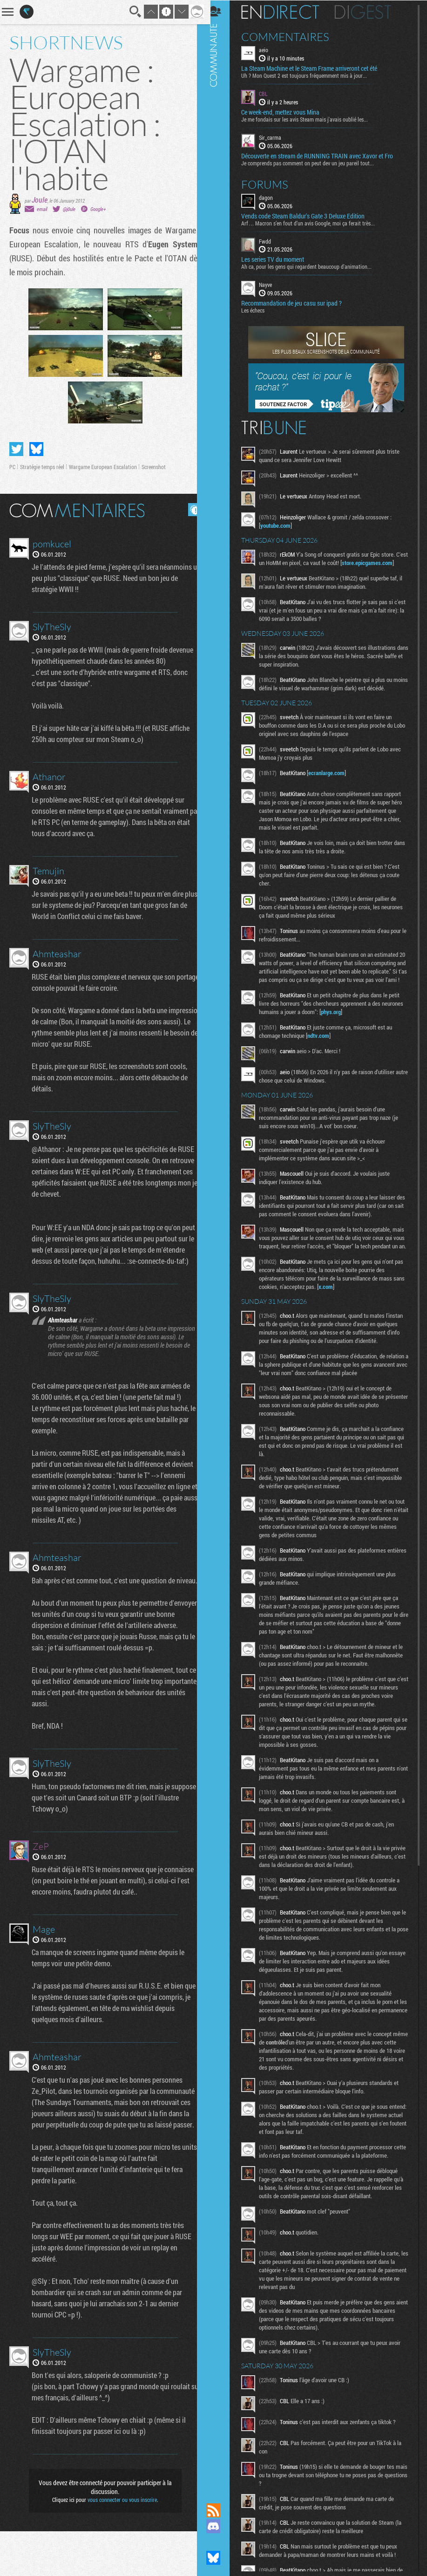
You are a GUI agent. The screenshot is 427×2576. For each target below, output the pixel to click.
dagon (272, 196)
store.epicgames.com (292, 570)
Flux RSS (220, 2510)
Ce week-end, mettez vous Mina (287, 112)
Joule (39, 199)
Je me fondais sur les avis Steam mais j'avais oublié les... (311, 119)
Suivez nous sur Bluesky (220, 2558)
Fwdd (271, 240)
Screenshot (154, 466)
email (42, 208)
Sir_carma (276, 137)
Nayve (271, 284)
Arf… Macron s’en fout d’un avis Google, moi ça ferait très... (314, 222)
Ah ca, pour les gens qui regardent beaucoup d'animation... (313, 266)
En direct (286, 12)
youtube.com (282, 525)
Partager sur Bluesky (36, 449)
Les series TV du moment (279, 259)
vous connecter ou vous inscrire (118, 2544)
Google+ (98, 208)
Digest (369, 12)
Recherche (129, 12)
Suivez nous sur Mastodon (220, 2542)
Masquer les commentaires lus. (187, 509)
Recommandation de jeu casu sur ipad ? (298, 303)
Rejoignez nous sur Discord (220, 2526)
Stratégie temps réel (42, 466)
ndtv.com (325, 1052)
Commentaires (292, 36)
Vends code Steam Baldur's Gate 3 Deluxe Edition (309, 215)
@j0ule (69, 208)
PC (12, 466)
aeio (270, 49)
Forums (271, 184)
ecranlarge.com (333, 781)
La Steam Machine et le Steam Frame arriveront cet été (316, 68)
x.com (345, 1311)
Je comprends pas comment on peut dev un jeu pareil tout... (314, 162)
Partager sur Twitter (16, 449)
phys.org (360, 1028)
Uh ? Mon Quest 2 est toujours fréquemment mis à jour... (310, 75)
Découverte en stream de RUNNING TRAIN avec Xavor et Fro (324, 155)
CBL (269, 93)
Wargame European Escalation (103, 466)
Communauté (219, 1242)
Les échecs (259, 309)
